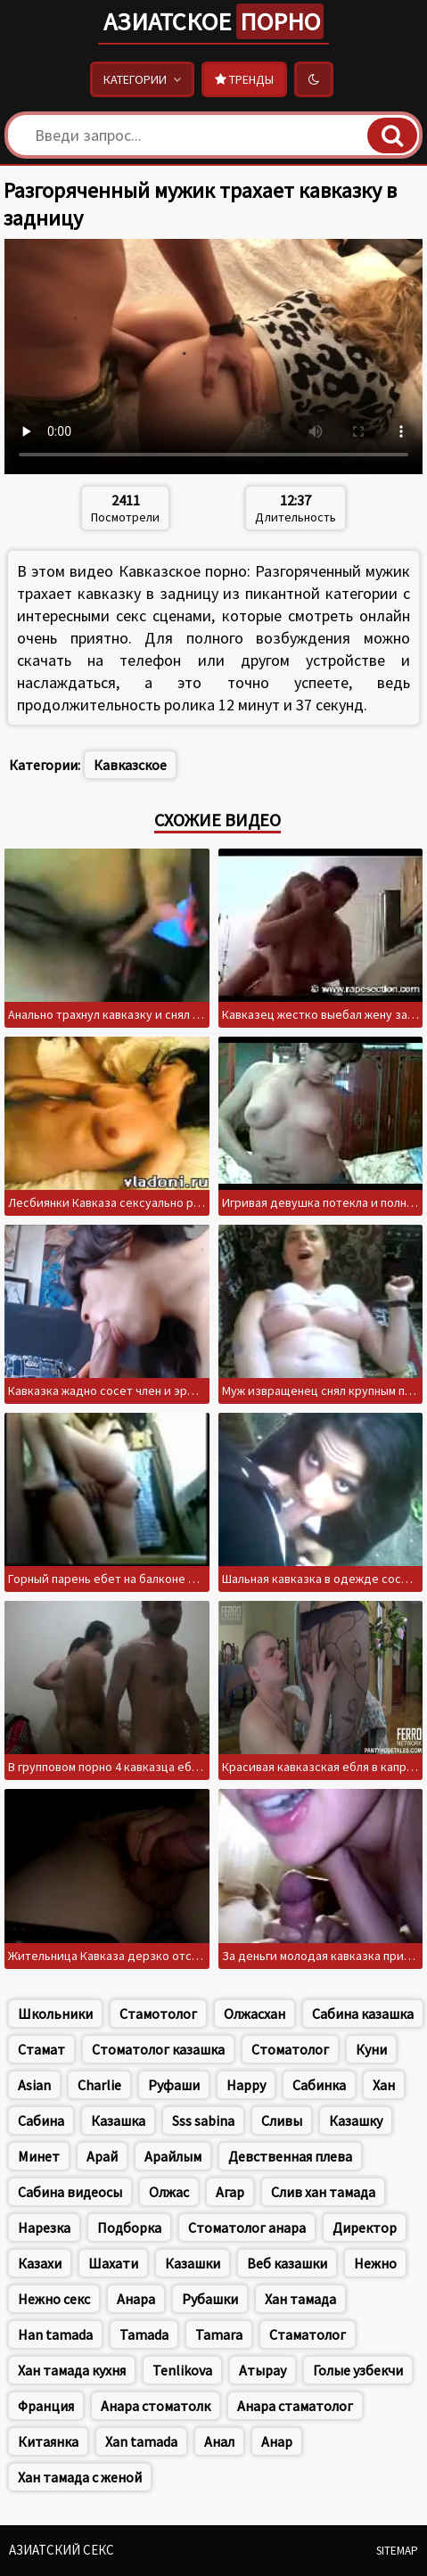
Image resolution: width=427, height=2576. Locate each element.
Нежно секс (54, 2299)
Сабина (41, 2120)
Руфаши (174, 2085)
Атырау (262, 2370)
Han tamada (55, 2334)
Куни (371, 2049)
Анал (219, 2441)
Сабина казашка (363, 2013)
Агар (230, 2192)
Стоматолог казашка (158, 2049)
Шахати (113, 2263)
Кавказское (130, 765)
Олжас (169, 2192)
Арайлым (172, 2156)
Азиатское (213, 21)
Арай (102, 2156)
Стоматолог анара (247, 2227)
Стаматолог (307, 2334)
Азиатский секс (61, 2549)
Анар (276, 2441)
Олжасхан (254, 2013)
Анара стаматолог (295, 2406)
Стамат (41, 2049)
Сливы (281, 2120)
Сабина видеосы (70, 2192)
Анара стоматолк (155, 2406)
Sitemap (397, 2550)
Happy (246, 2085)
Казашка (118, 2120)
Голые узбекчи (358, 2370)
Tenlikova (182, 2370)
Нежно (375, 2263)
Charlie (99, 2085)
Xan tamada (141, 2441)
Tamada (143, 2334)
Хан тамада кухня (72, 2370)
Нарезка (44, 2227)
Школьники (55, 2013)
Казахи (40, 2263)
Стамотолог (158, 2013)
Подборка (129, 2227)
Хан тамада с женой (80, 2477)
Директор (365, 2227)
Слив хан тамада (323, 2192)
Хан (384, 2085)
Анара (136, 2299)
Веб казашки (287, 2263)
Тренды (244, 79)
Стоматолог (290, 2049)
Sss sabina (203, 2120)
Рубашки (210, 2299)
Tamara (218, 2334)
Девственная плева (290, 2156)
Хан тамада (300, 2299)
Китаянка (48, 2441)
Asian (34, 2085)
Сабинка (319, 2085)
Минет (39, 2156)
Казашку (355, 2120)
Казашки (192, 2263)
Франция (46, 2406)
